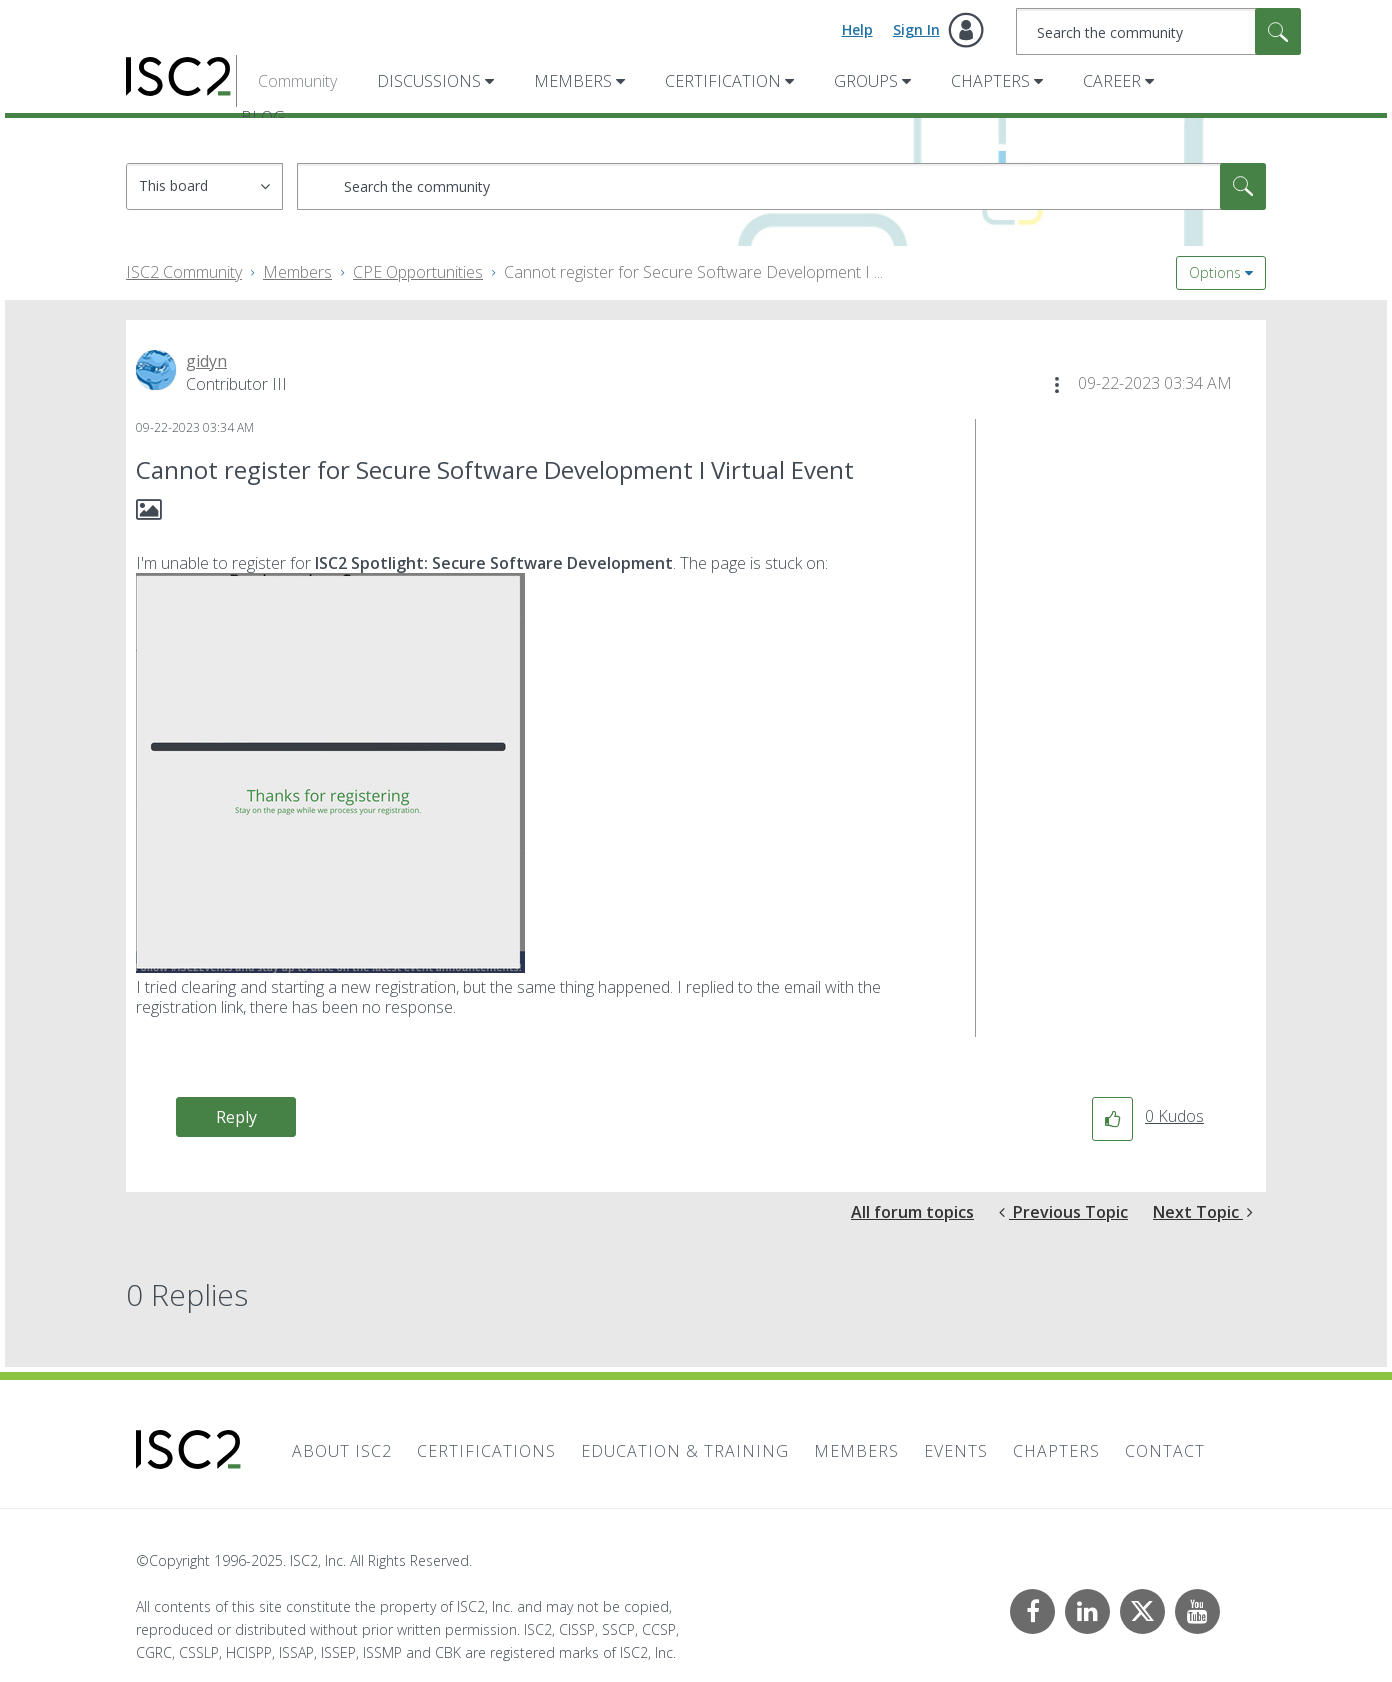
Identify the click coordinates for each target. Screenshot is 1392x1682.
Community (297, 81)
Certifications (486, 1451)
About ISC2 (342, 1451)
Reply (236, 1117)
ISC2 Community (184, 272)
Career (1112, 81)
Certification (723, 81)
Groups (866, 81)
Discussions (429, 81)
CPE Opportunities (418, 272)
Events (956, 1451)
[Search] (1158, 31)
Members (573, 81)
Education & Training (685, 1451)
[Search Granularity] (204, 186)
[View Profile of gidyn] (206, 361)
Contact (1165, 1451)
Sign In (916, 29)
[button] (1057, 385)
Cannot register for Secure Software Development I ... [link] (693, 272)
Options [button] (1215, 272)
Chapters (990, 81)
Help (857, 29)
